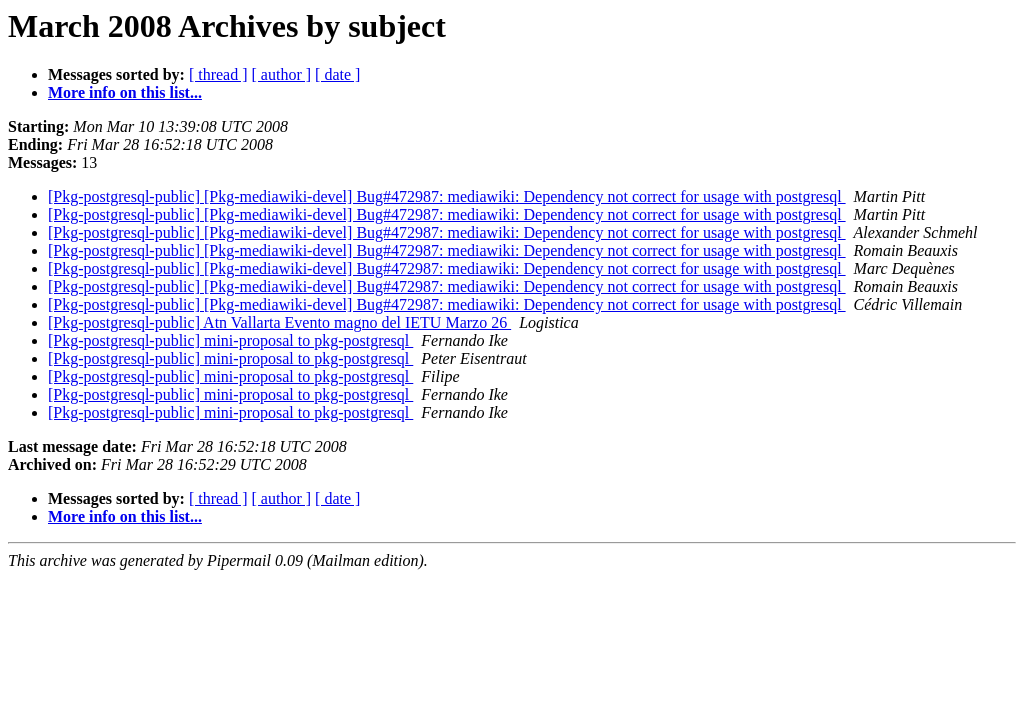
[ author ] (282, 74)
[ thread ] (218, 74)
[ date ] (337, 74)
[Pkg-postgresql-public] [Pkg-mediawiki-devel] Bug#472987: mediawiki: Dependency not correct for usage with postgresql (447, 196)
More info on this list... (125, 92)
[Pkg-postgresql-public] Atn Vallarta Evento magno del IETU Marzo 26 (279, 322)
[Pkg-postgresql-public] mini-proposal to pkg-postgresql (230, 340)
